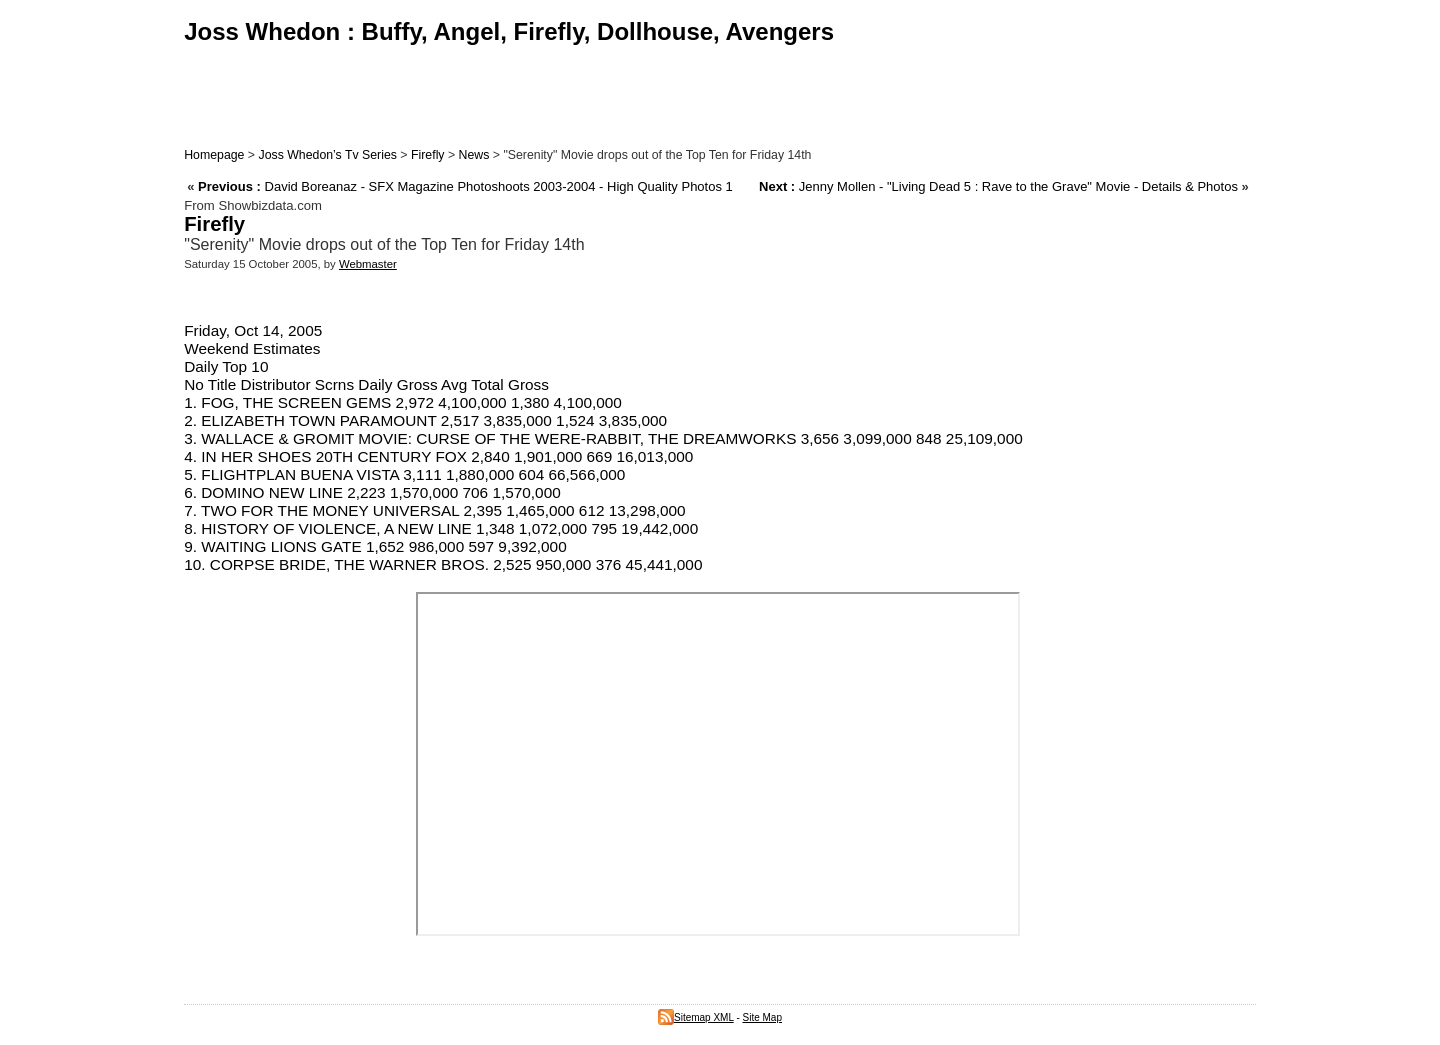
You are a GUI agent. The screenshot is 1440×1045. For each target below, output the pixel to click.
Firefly (428, 155)
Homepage (214, 155)
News (474, 155)
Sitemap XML (696, 1017)
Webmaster (368, 264)
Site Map (762, 1017)
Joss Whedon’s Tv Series (327, 155)
